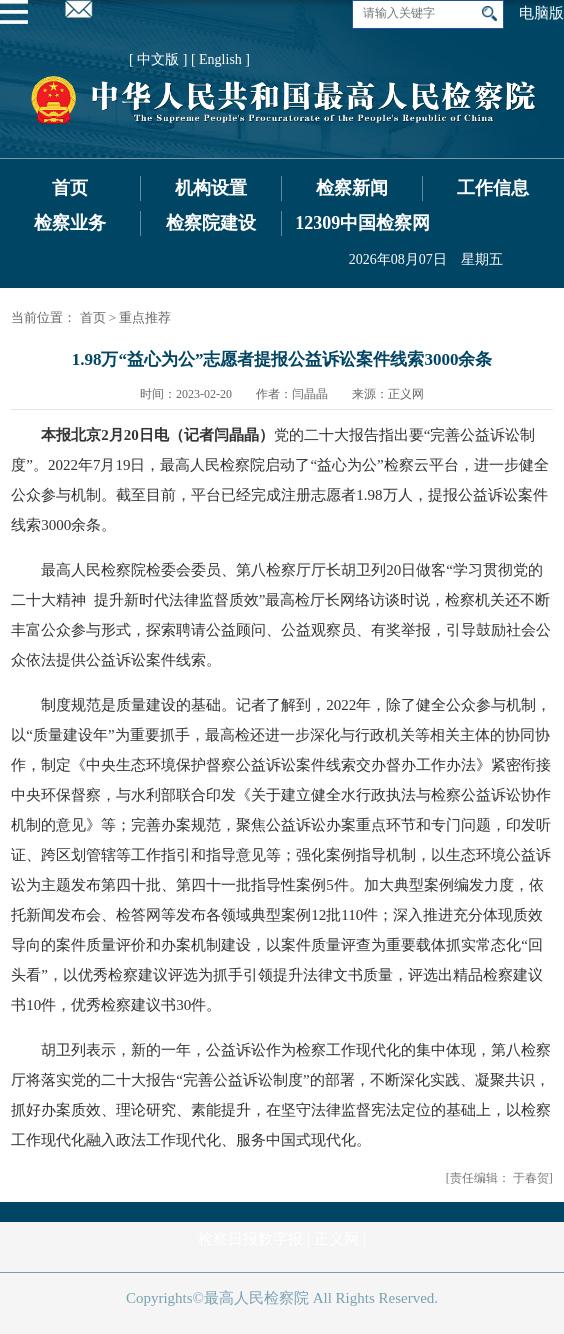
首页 (70, 188)
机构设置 (211, 188)
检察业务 (70, 223)
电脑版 (541, 13)
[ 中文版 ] (158, 59)
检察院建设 (211, 223)
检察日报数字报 (250, 1239)
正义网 (336, 1239)
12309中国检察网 (362, 223)
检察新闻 (352, 188)
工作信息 (493, 188)
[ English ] (220, 59)
